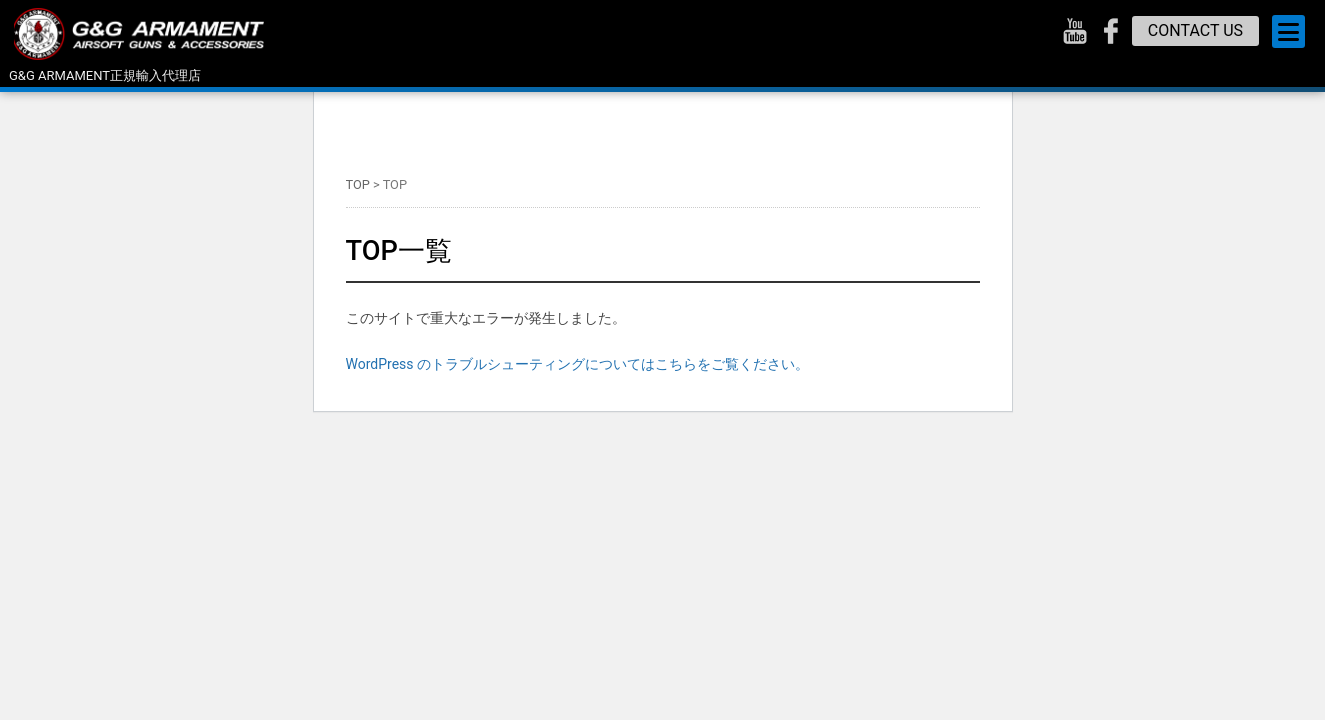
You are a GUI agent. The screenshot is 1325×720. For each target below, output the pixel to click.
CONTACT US (1195, 30)
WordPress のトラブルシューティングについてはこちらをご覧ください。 (578, 364)
